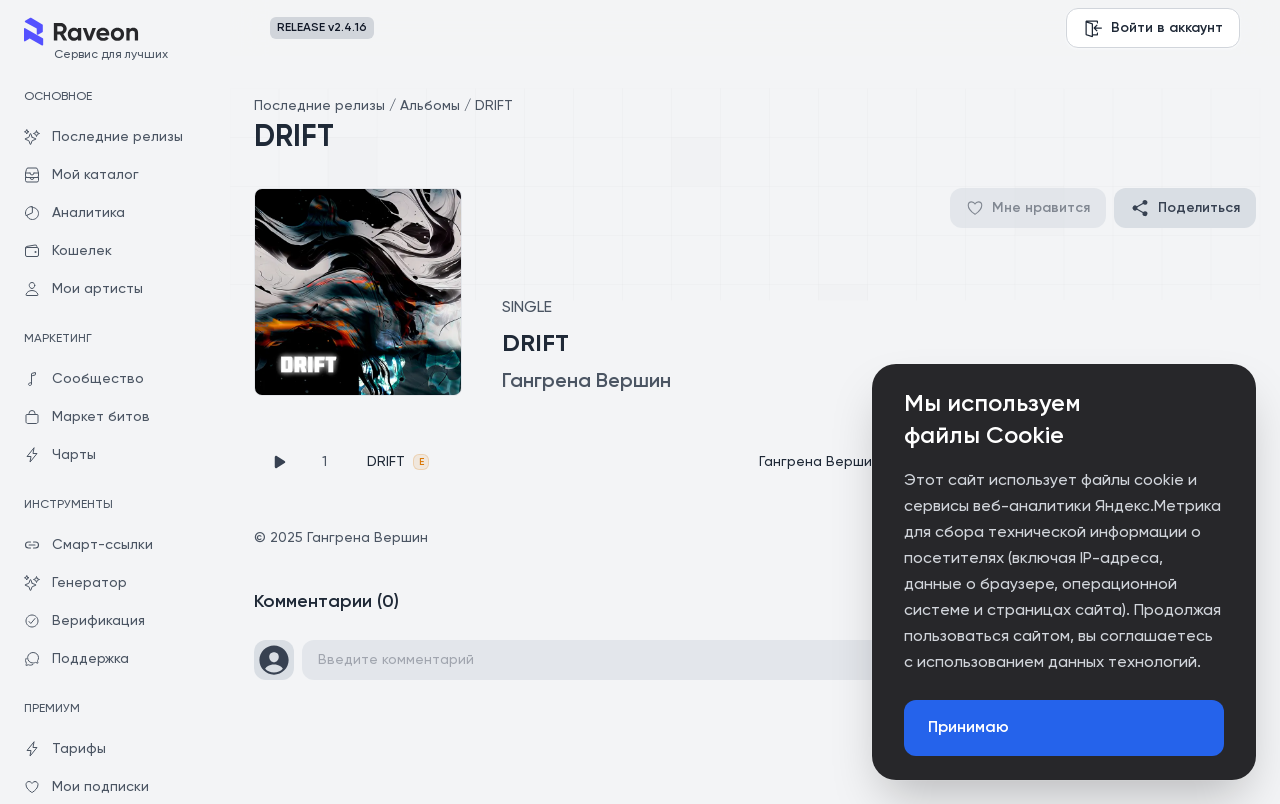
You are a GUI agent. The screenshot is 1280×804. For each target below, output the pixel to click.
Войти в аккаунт (1153, 28)
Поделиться (1185, 208)
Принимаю (968, 728)
